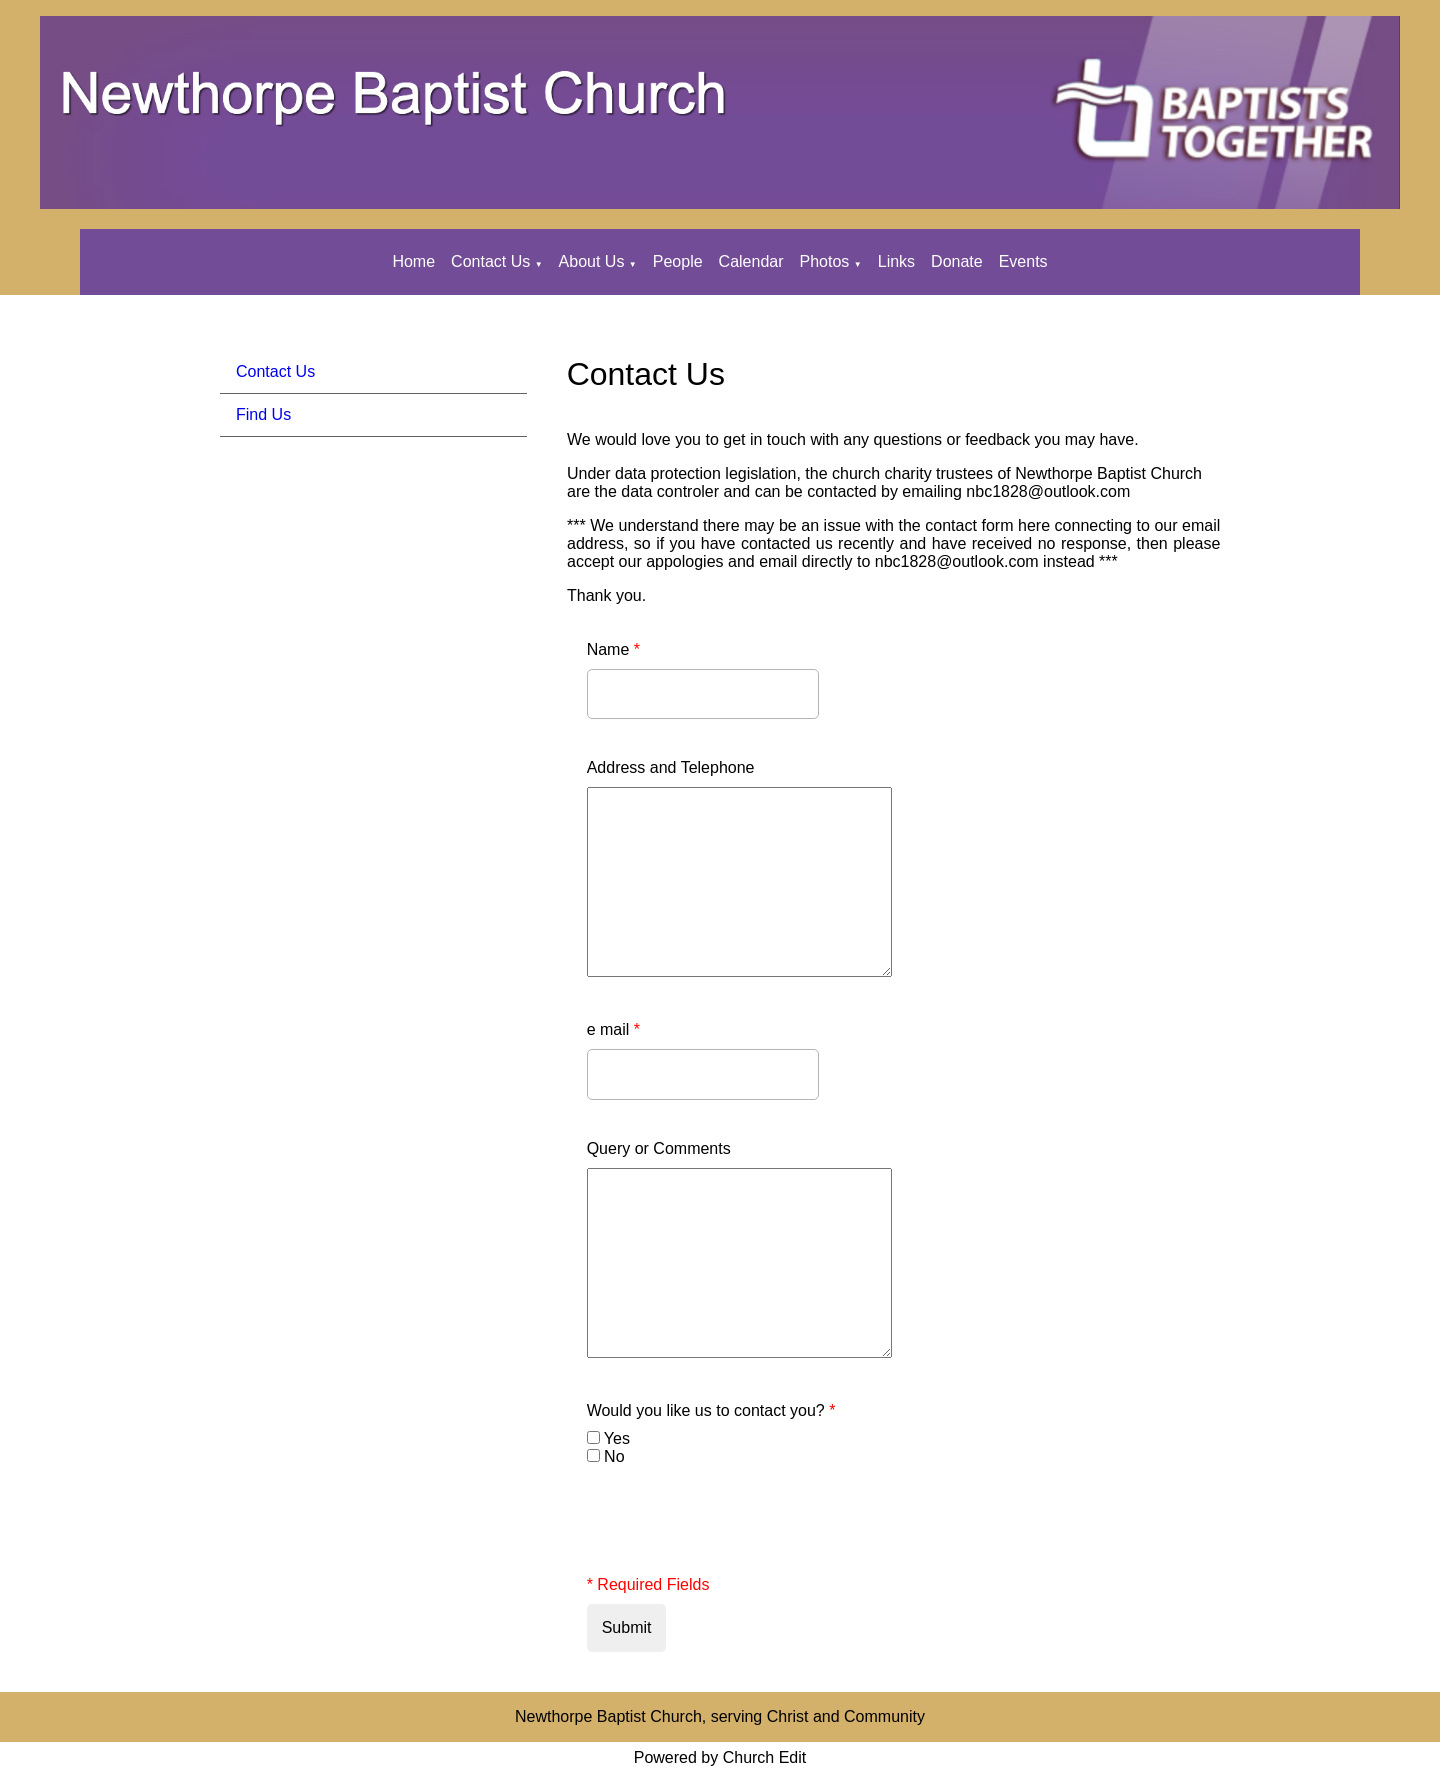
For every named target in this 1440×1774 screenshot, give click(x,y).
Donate (957, 261)
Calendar (751, 261)
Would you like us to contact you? (711, 1410)
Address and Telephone (671, 767)
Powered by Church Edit (720, 1757)
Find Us (263, 414)
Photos (825, 261)
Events (1023, 261)
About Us (592, 261)
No (614, 1456)
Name (613, 649)
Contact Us (490, 261)
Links (896, 261)
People (678, 261)
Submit (627, 1627)
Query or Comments (659, 1148)
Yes (617, 1438)
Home (413, 261)
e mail (613, 1029)
